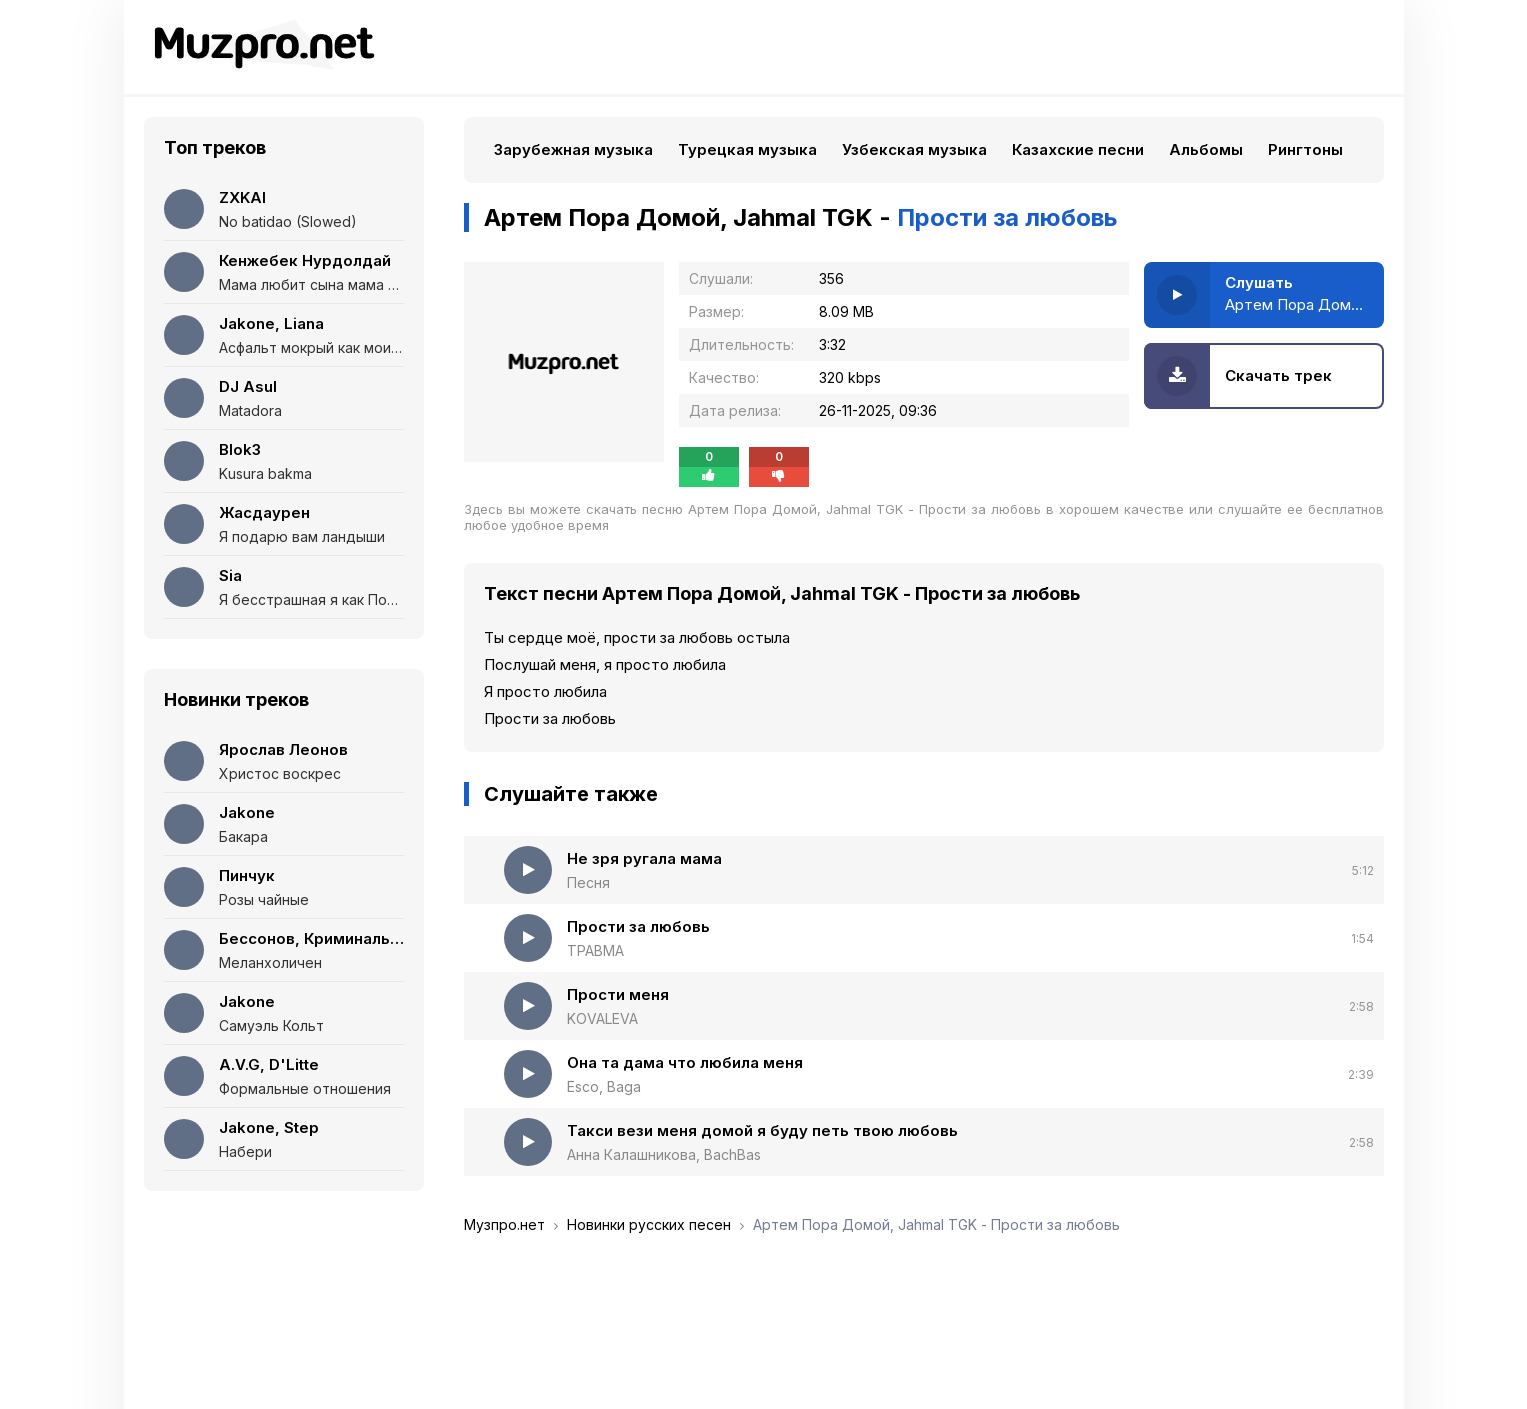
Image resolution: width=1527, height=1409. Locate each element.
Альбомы (1206, 149)
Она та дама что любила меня (685, 1062)
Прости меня (618, 994)
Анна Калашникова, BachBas (664, 1154)
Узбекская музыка (914, 149)
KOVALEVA (602, 1018)
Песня (588, 882)
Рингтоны (1305, 149)
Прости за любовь (638, 926)
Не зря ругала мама (644, 858)
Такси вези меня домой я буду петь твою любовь (762, 1130)
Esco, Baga (604, 1086)
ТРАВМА (595, 950)
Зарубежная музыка (573, 149)
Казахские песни (1078, 149)
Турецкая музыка (747, 149)
